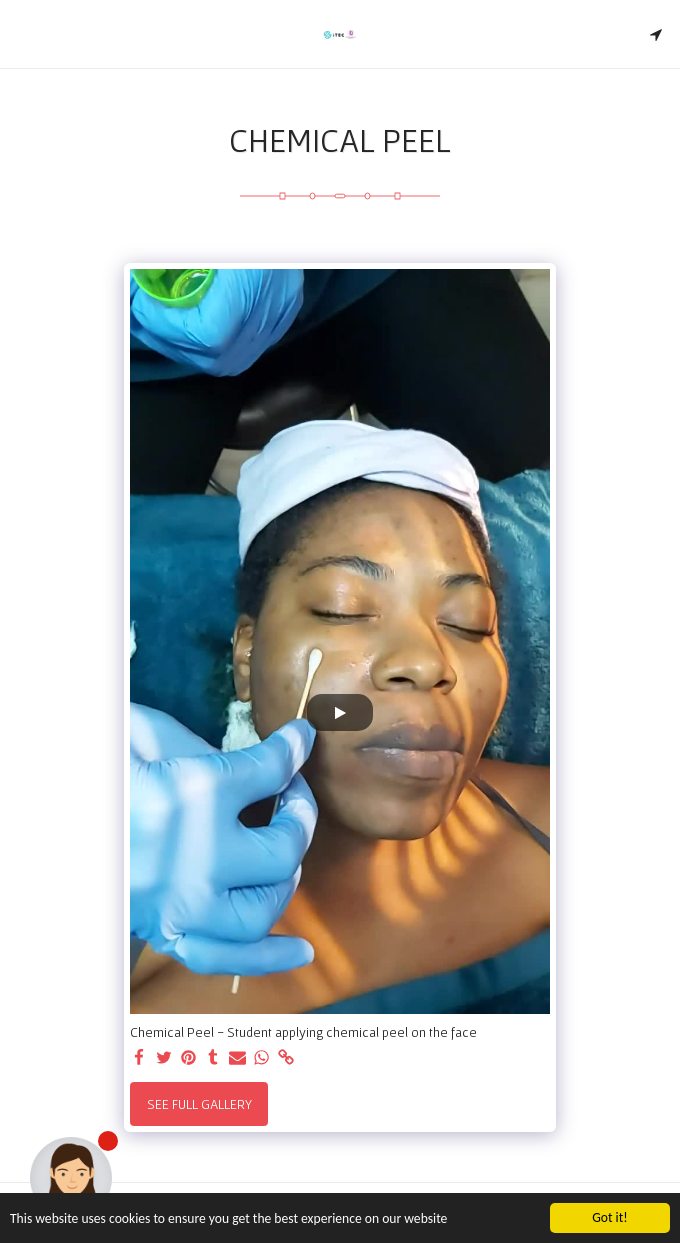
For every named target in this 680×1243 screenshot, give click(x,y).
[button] (22, 34)
